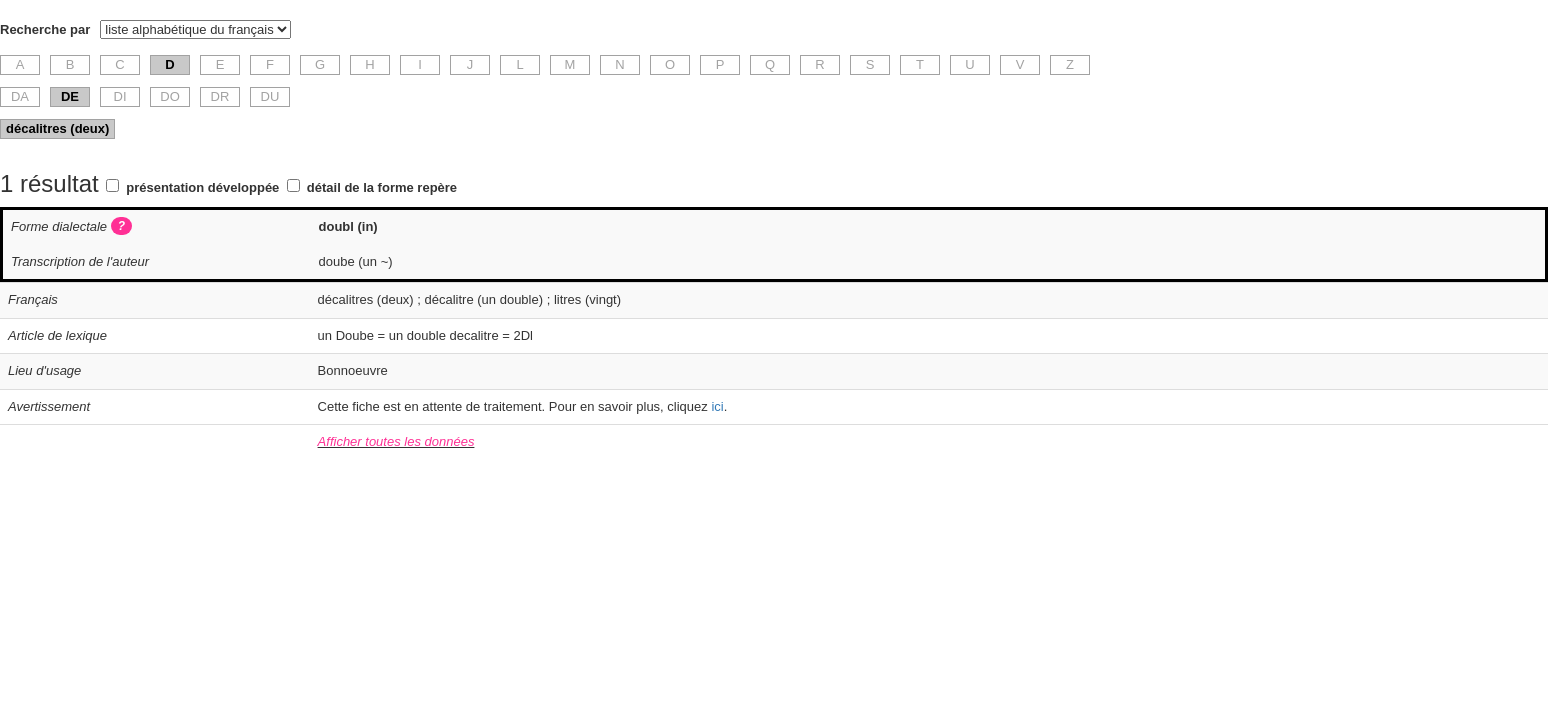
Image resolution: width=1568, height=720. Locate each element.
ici (717, 406)
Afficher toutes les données (396, 441)
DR (220, 96)
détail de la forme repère (382, 187)
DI (120, 96)
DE (70, 96)
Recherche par (45, 29)
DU (270, 96)
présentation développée (202, 187)
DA (20, 96)
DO (170, 96)
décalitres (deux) (57, 128)
